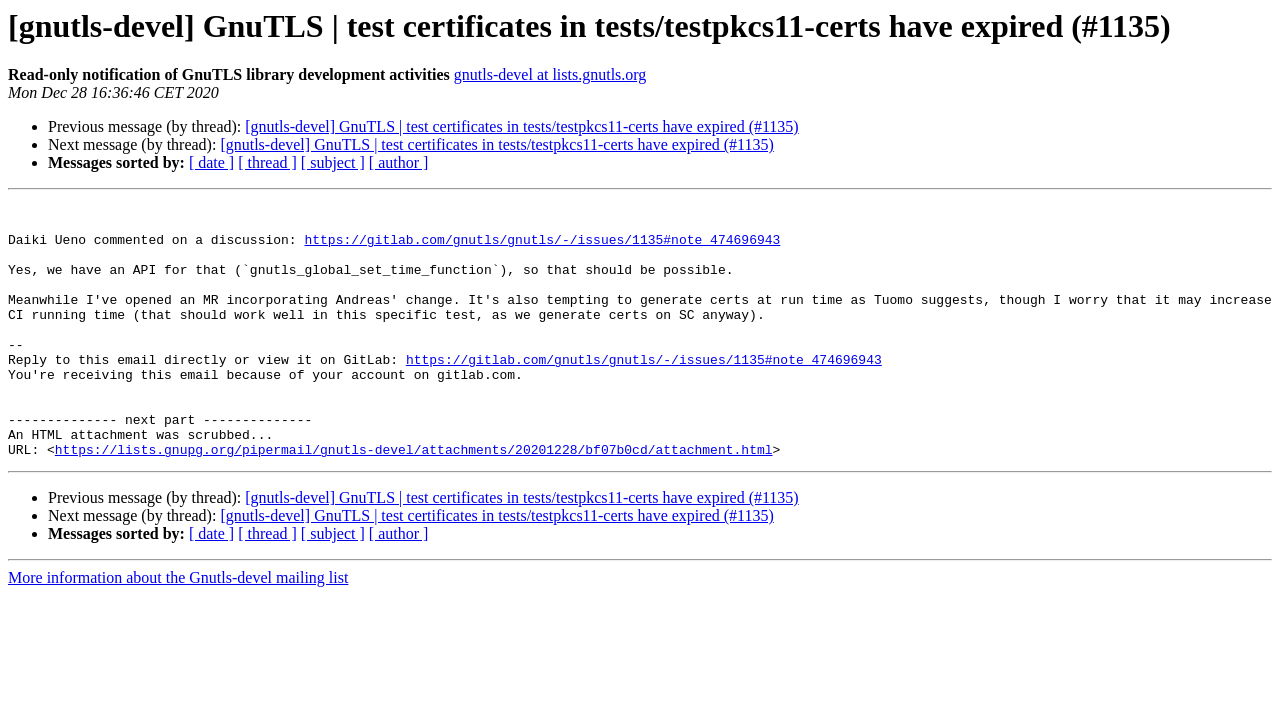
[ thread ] (267, 162)
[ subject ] (333, 162)
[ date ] (211, 162)
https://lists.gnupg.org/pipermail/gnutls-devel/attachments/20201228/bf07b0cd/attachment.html (414, 500)
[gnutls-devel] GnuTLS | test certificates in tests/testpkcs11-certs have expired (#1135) (521, 126)
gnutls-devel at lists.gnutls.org (550, 74)
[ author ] (399, 162)
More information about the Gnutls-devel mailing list (178, 628)
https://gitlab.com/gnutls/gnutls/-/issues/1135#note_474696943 (542, 248)
